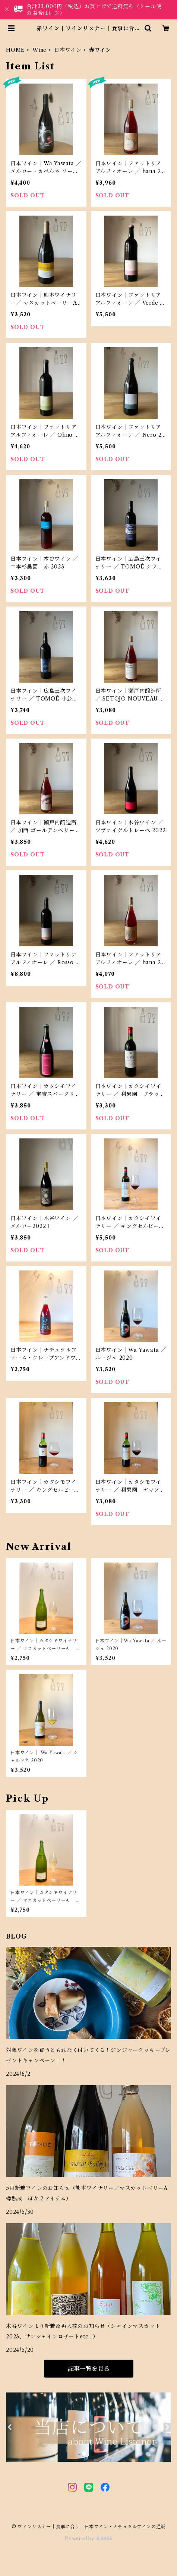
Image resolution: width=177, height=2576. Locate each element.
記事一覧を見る (89, 2368)
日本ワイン (68, 50)
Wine (39, 50)
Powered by (88, 2538)
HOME (15, 50)
